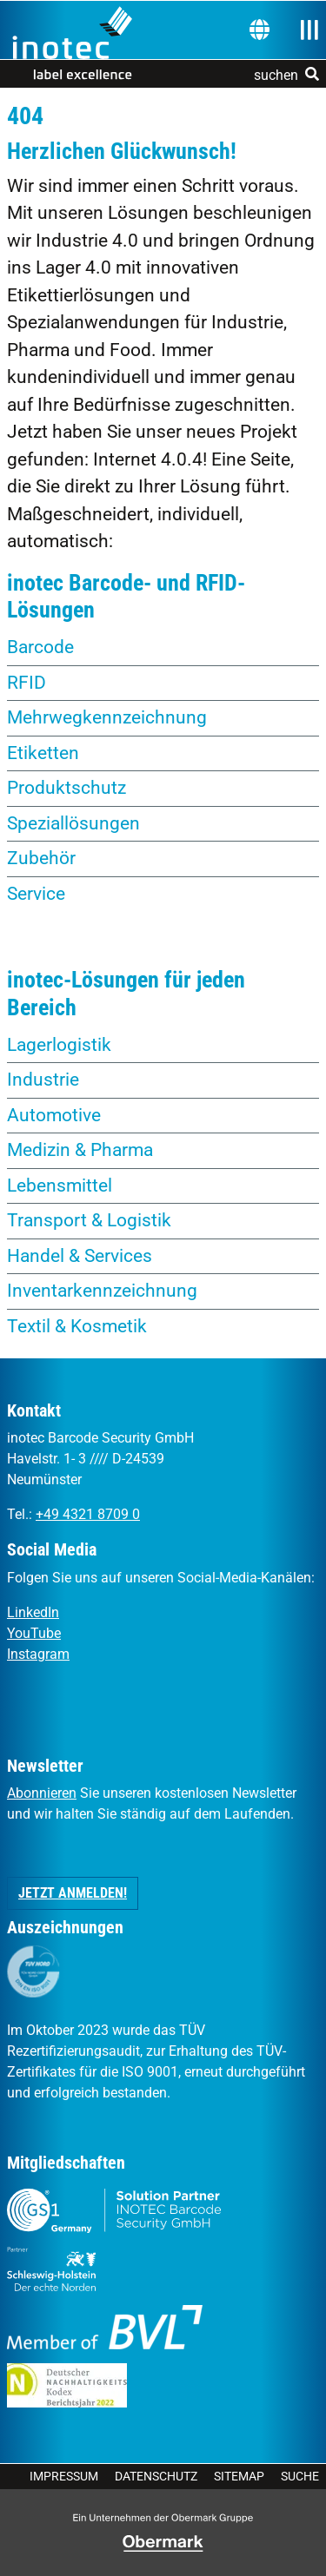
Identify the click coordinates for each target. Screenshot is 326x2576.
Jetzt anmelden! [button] (72, 1893)
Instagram (38, 1654)
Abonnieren (42, 1793)
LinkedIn (33, 1612)
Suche (300, 2476)
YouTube (34, 1633)
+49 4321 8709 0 (88, 1514)
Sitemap (239, 2476)
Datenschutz (156, 2476)
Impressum (64, 2476)
